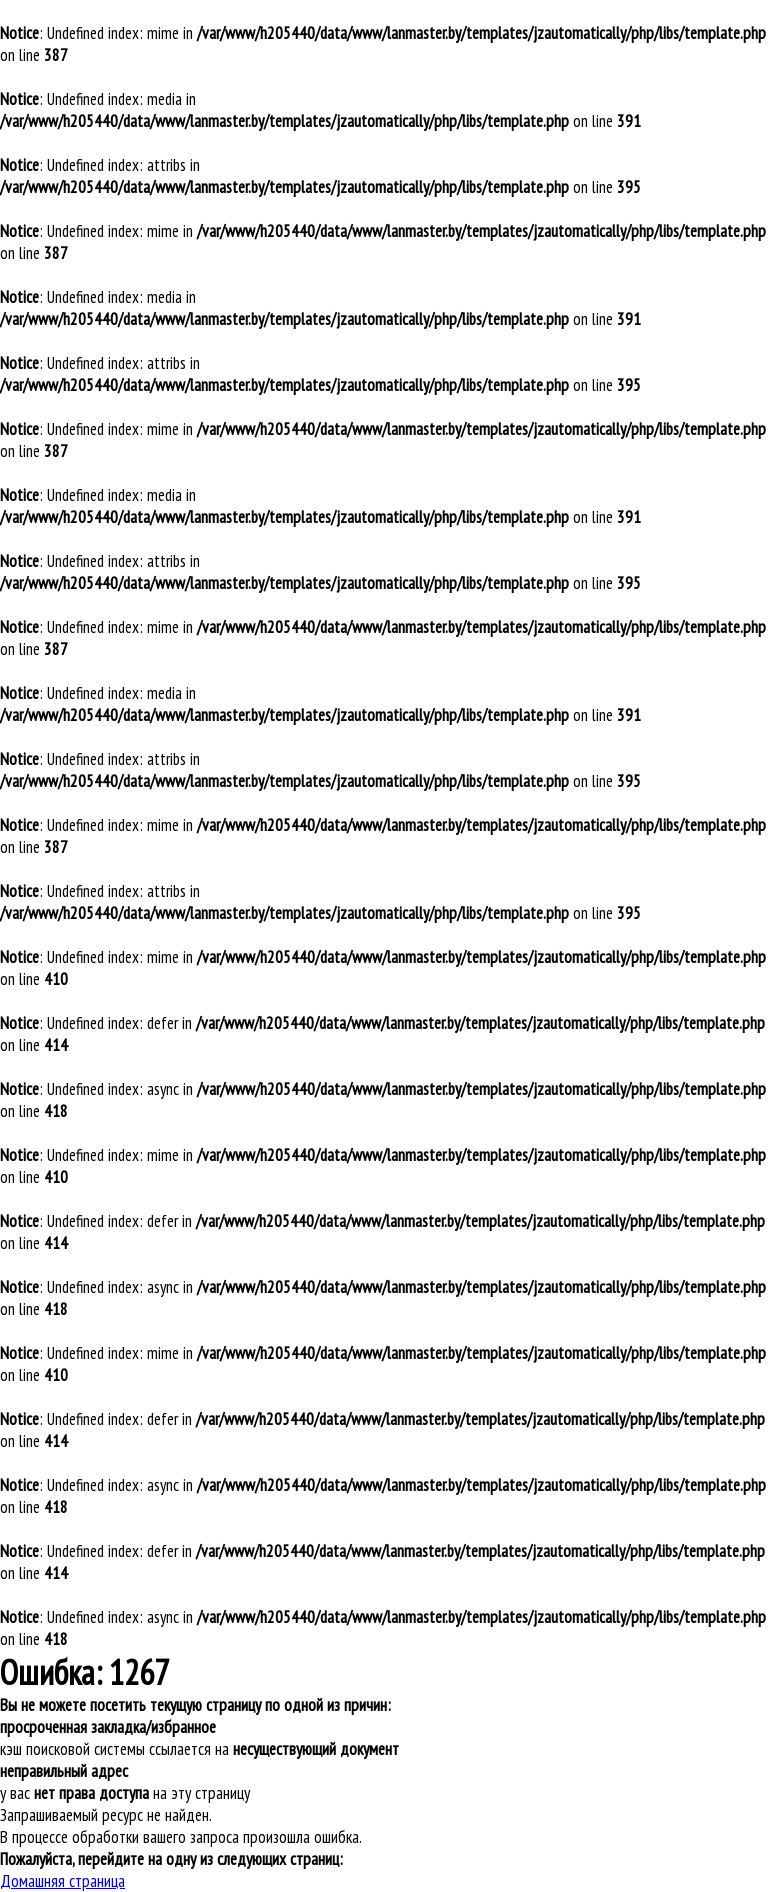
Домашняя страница (62, 1881)
